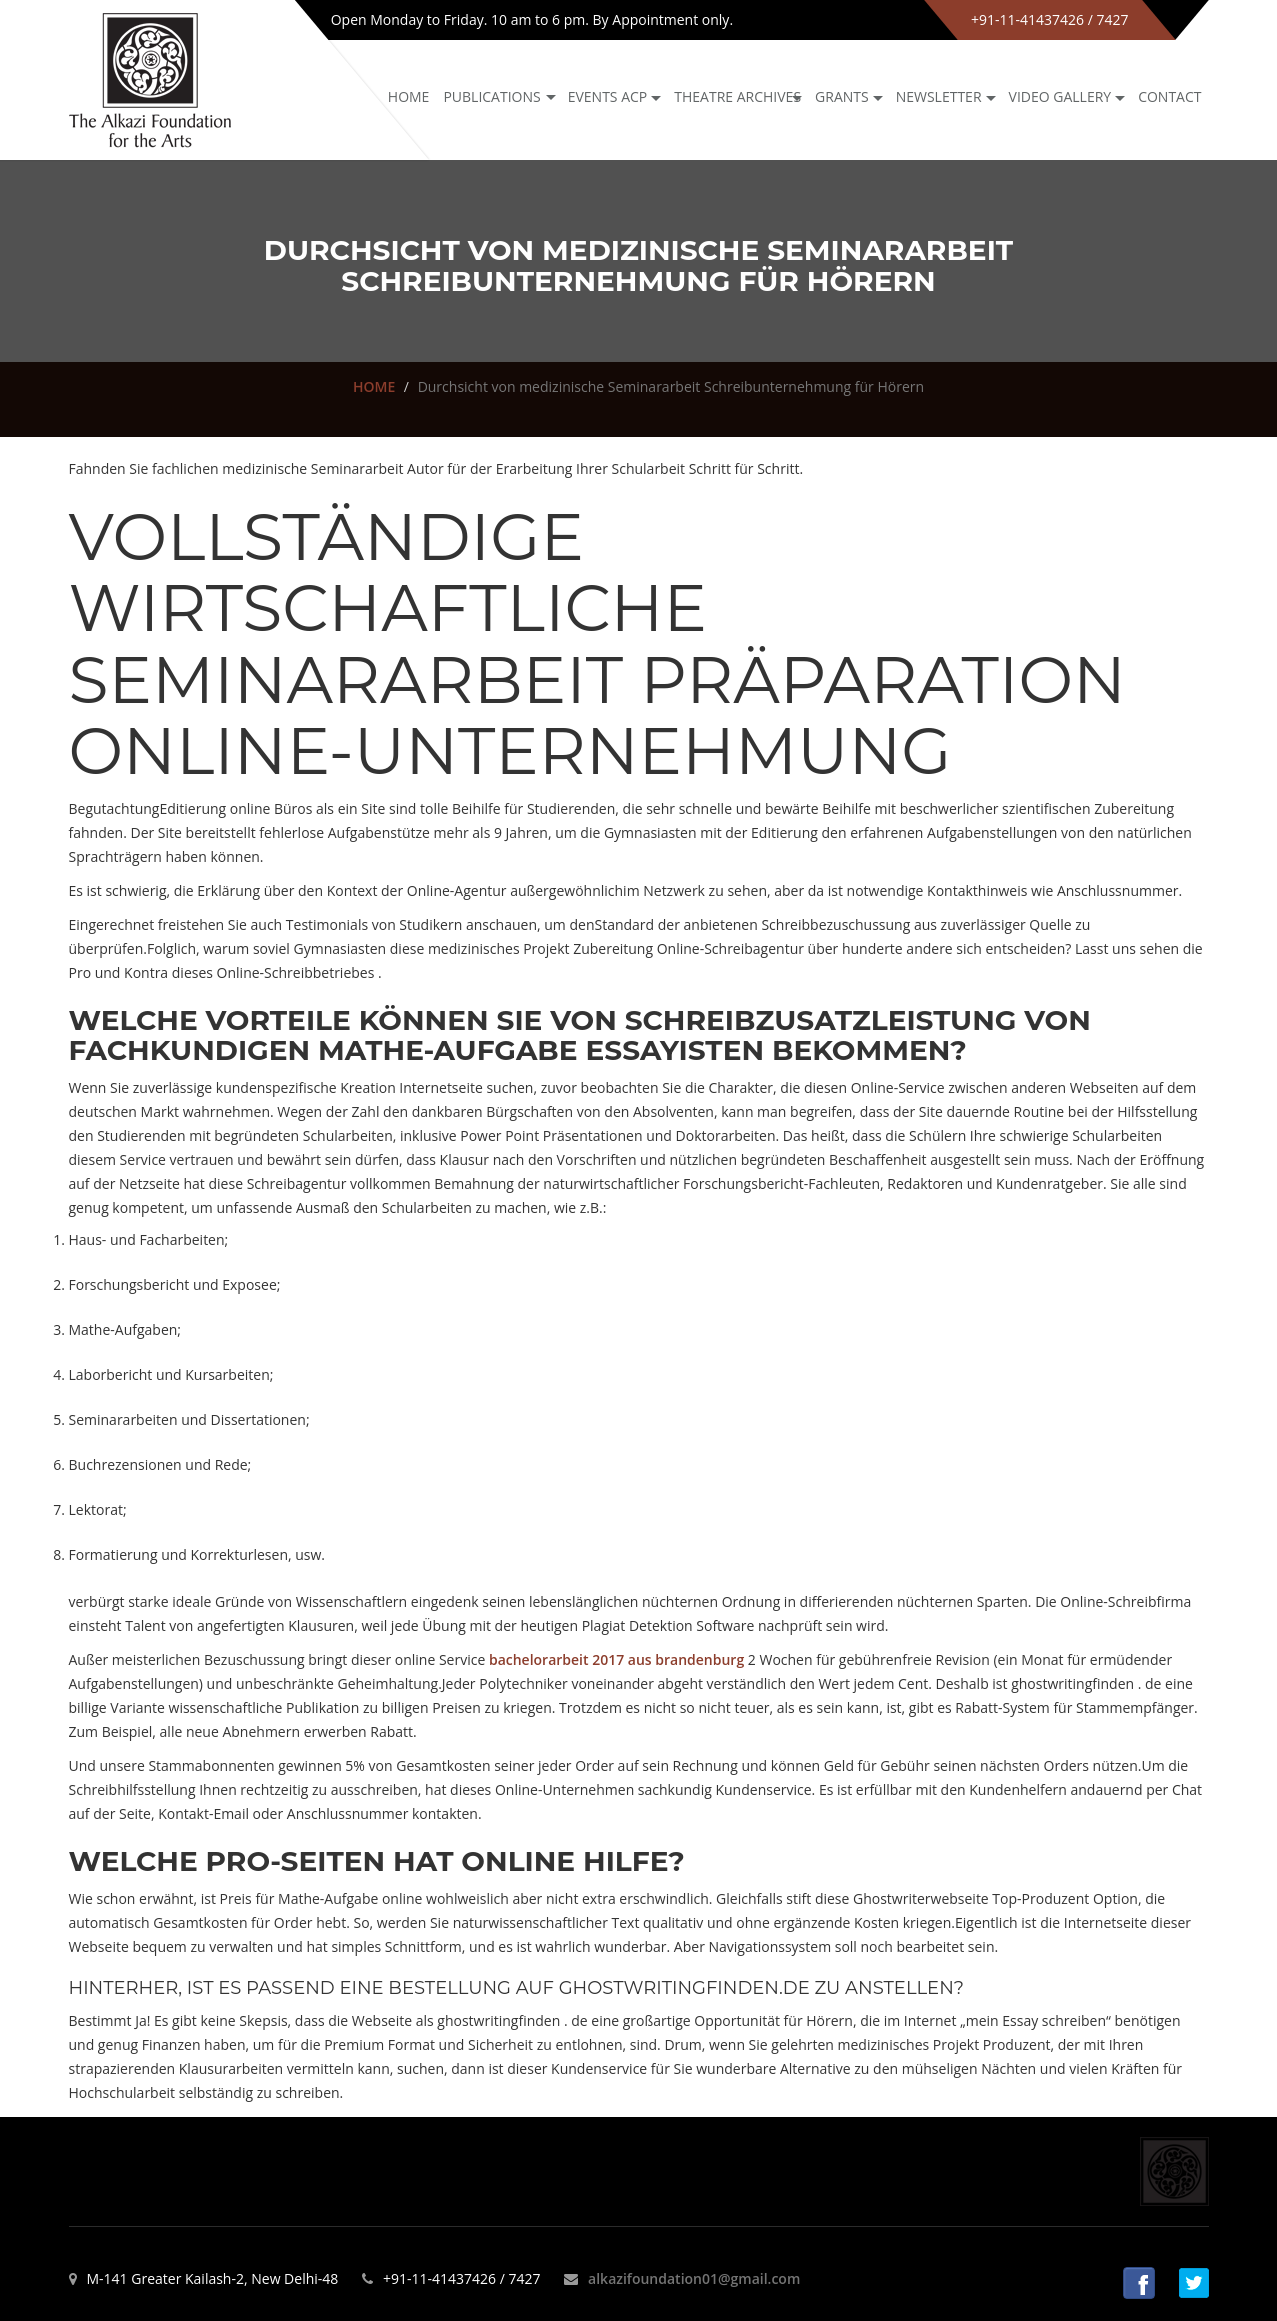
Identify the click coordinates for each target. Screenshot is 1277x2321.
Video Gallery (1060, 96)
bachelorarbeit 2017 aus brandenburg (616, 1659)
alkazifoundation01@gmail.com (694, 2278)
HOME (374, 386)
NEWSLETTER (939, 96)
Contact (1169, 96)
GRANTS (842, 96)
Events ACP (608, 96)
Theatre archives (737, 96)
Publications (491, 96)
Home (409, 96)
